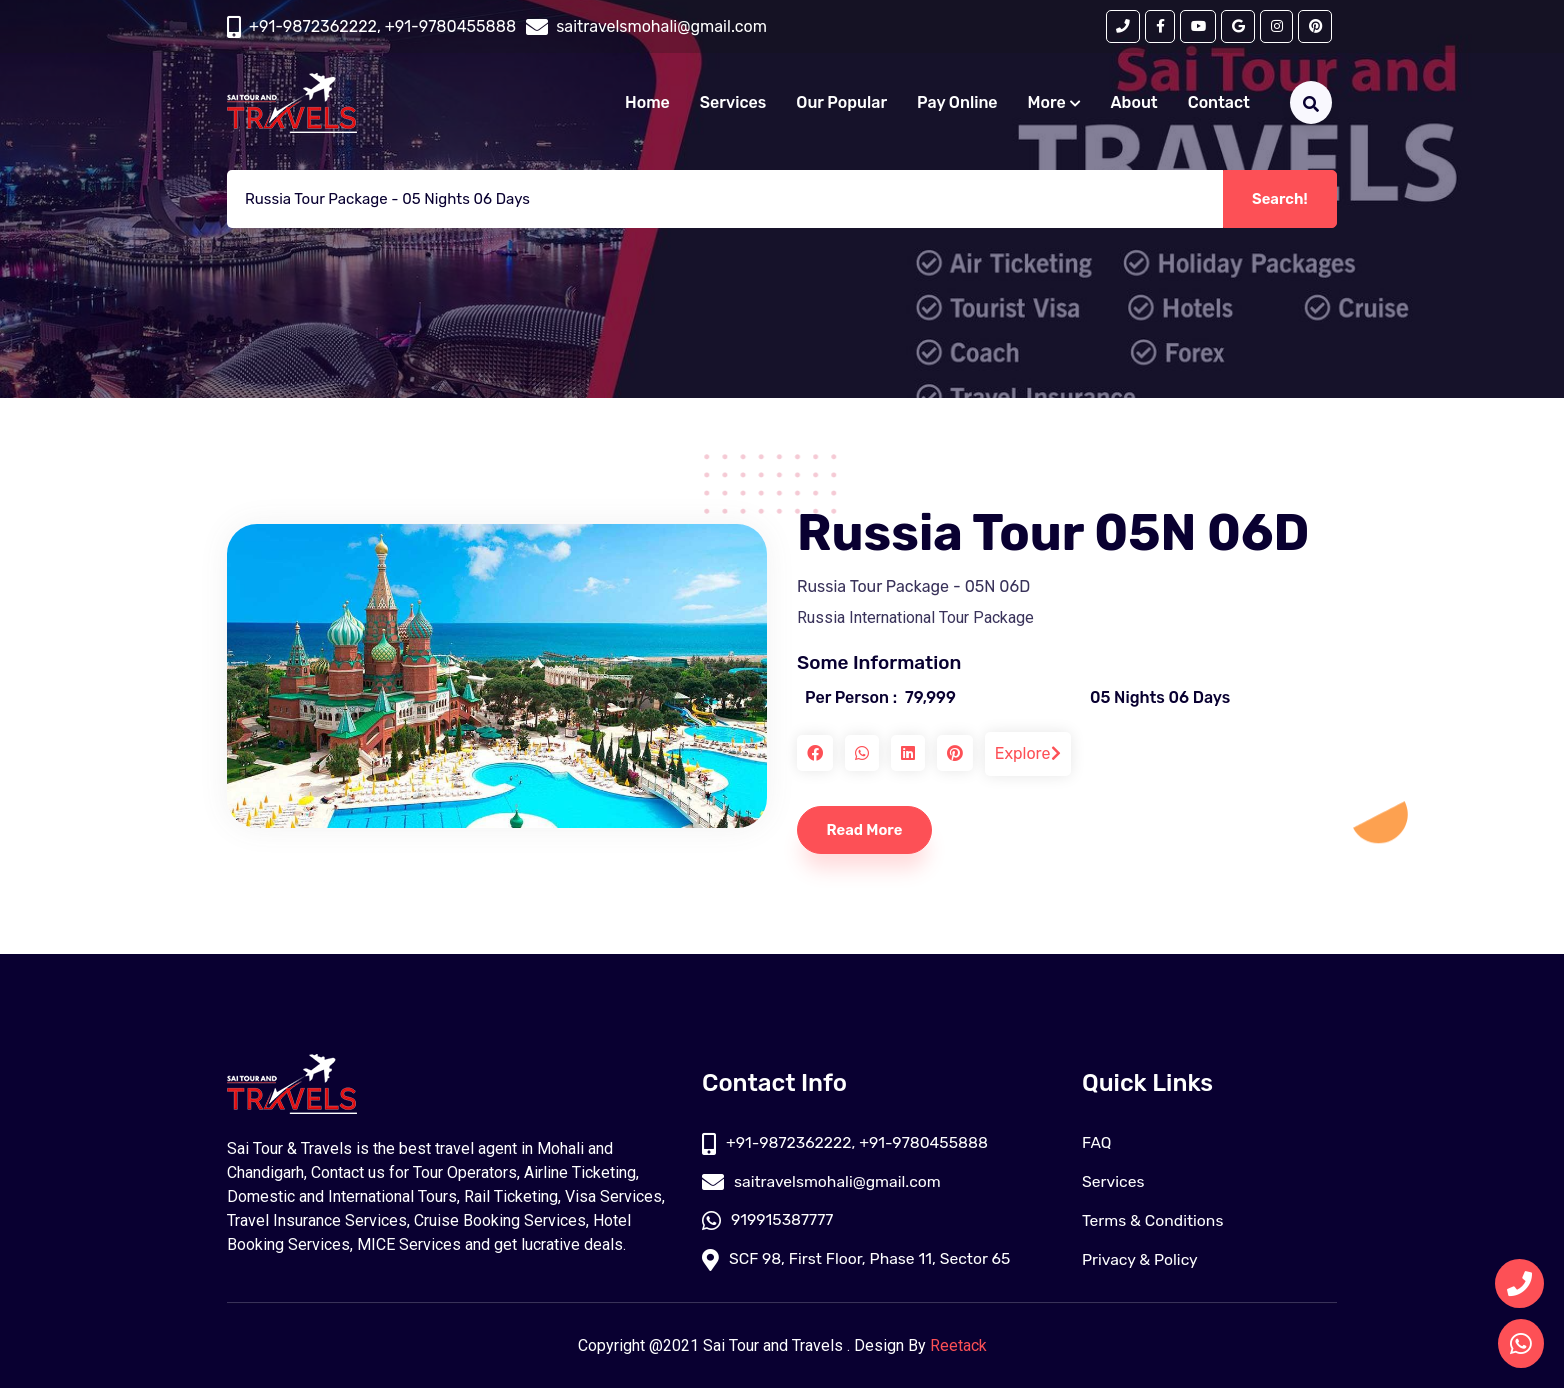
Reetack (958, 1345)
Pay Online (957, 103)
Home (647, 103)
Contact (1219, 103)
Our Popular (841, 103)
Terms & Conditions (1154, 1220)
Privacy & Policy (1141, 1259)
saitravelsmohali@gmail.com (823, 1181)
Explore (1028, 753)
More (1054, 103)
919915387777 (768, 1220)
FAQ (1097, 1142)
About (1134, 103)
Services (733, 103)
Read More (866, 830)
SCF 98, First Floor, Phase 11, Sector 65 (859, 1259)
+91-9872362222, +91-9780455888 (382, 26)
